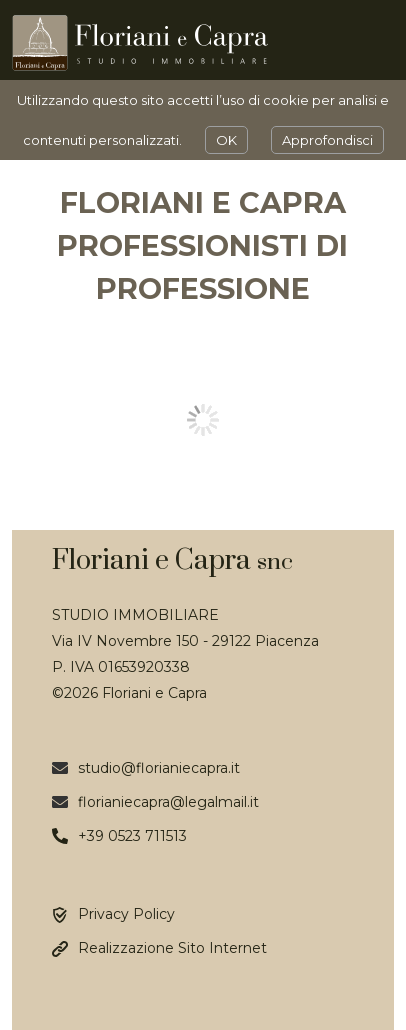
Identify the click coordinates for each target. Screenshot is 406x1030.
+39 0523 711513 (132, 836)
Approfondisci (327, 140)
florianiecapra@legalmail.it (168, 802)
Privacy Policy (126, 914)
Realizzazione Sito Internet (172, 948)
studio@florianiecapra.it (159, 768)
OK (226, 140)
